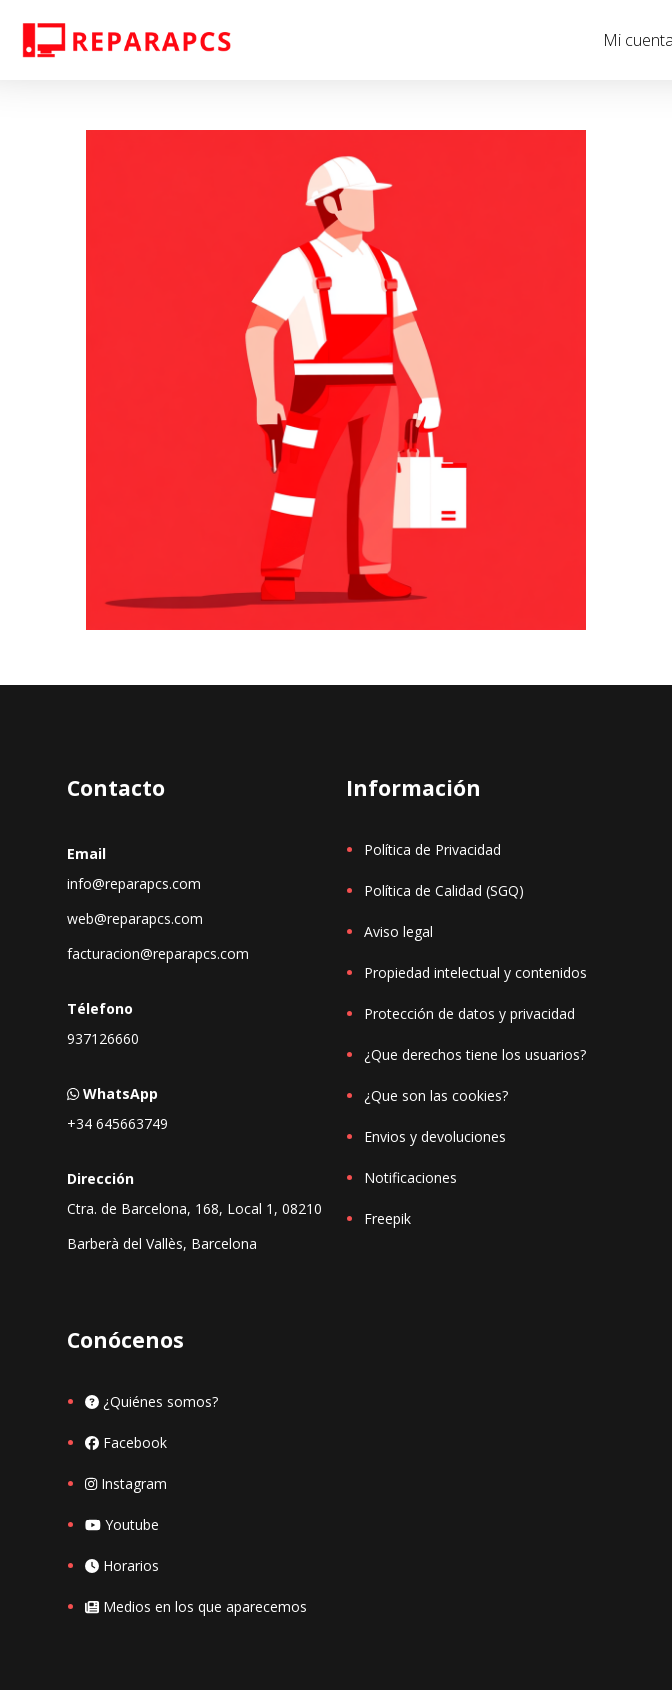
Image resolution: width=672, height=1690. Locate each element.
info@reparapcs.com (134, 883)
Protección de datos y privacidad (469, 1013)
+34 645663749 (117, 1123)
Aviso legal (398, 931)
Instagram (126, 1483)
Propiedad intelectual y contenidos (475, 972)
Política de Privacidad (432, 849)
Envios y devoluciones (435, 1136)
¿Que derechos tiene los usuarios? (475, 1054)
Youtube (122, 1524)
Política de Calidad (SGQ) (444, 890)
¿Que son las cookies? (436, 1095)
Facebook (126, 1442)
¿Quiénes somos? (151, 1401)
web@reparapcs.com (135, 918)
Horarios (122, 1565)
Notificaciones (410, 1177)
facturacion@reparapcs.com (158, 953)
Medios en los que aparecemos (196, 1606)
